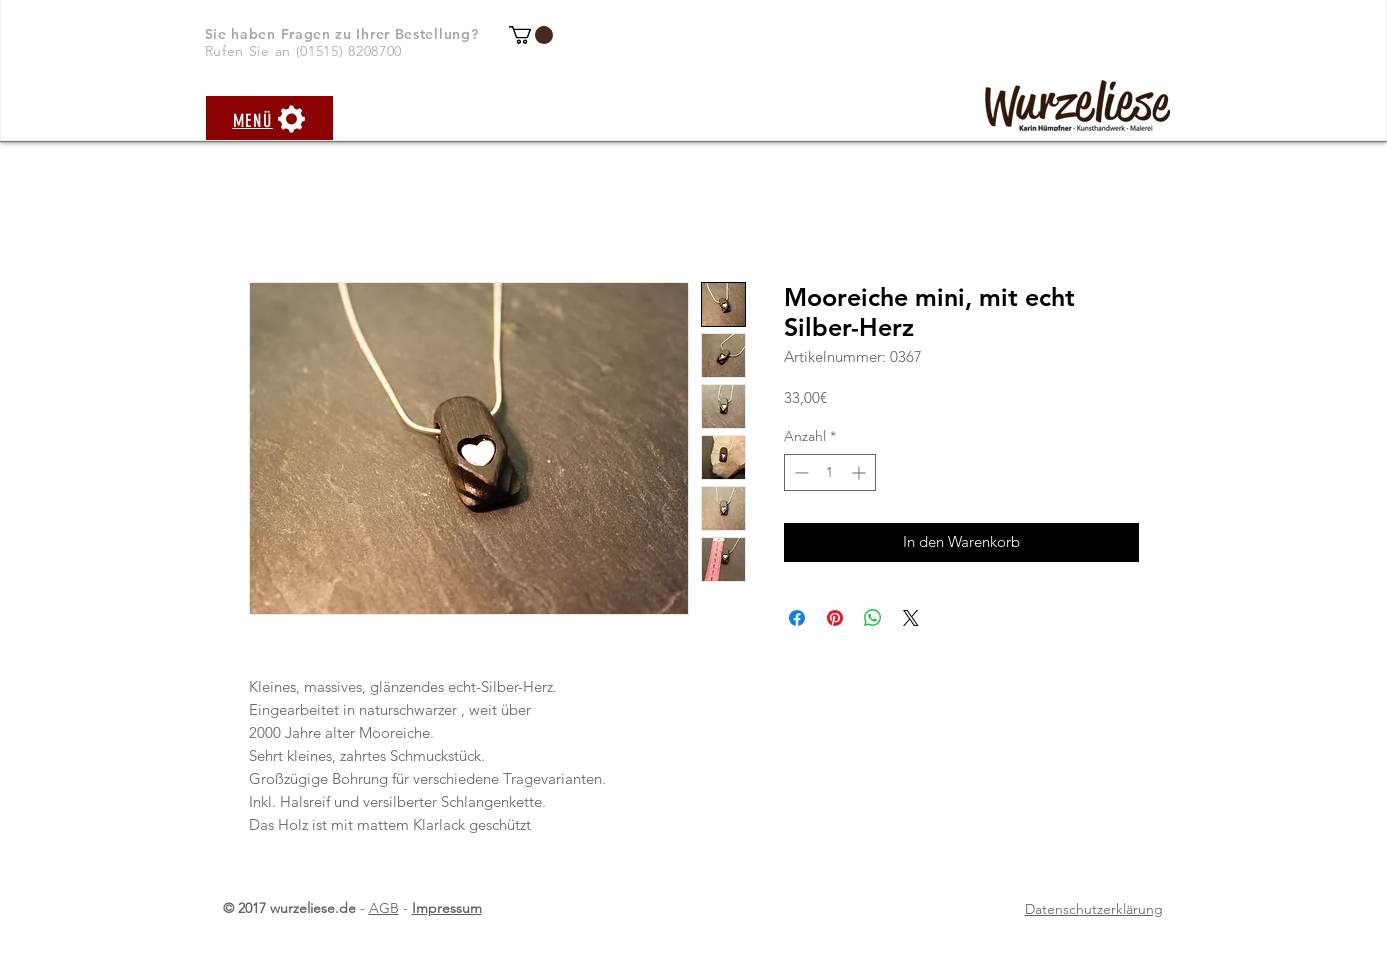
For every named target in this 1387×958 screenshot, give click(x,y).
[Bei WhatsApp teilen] (873, 618)
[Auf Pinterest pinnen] (835, 618)
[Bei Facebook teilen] (797, 618)
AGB (384, 908)
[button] (531, 35)
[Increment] (860, 472)
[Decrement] (799, 472)
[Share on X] (911, 618)
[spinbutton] (830, 472)
